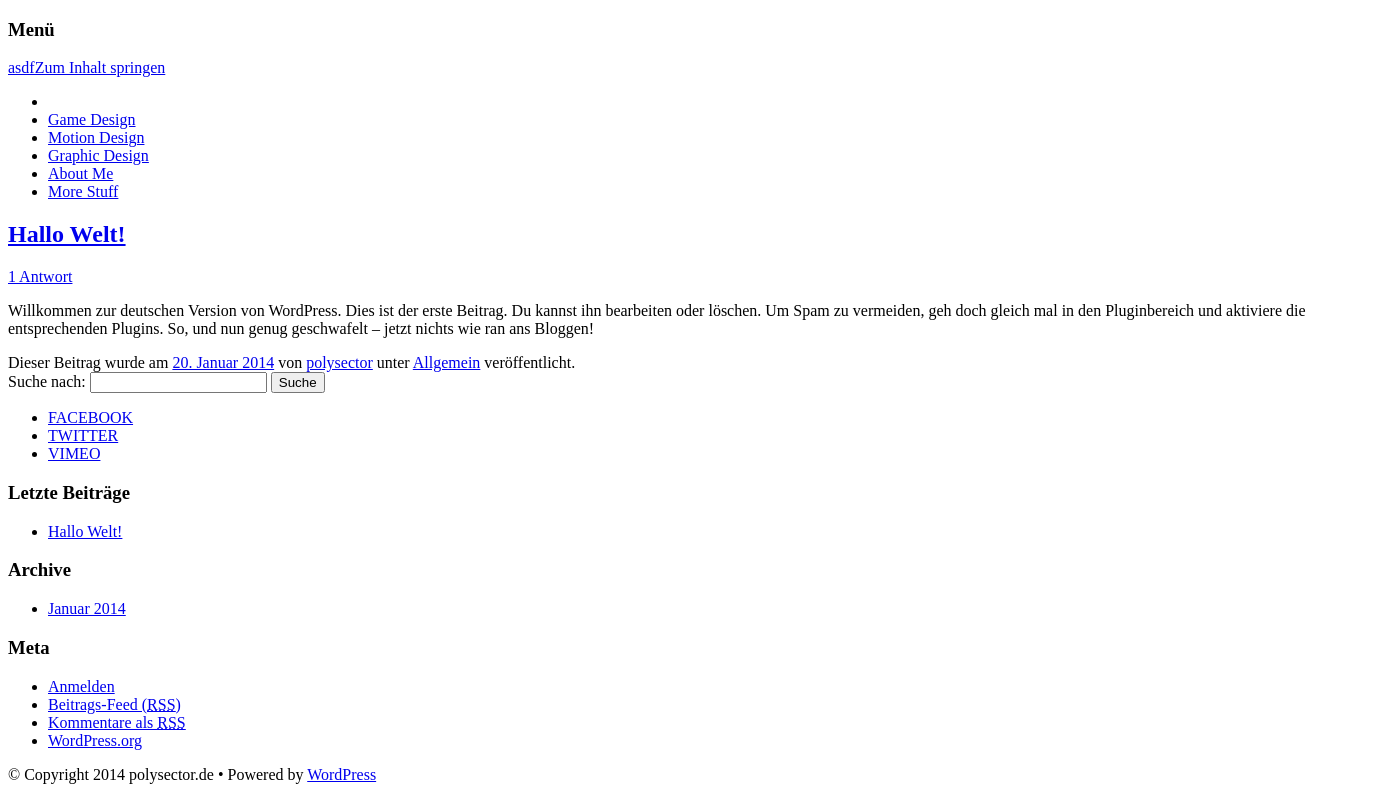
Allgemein (447, 362)
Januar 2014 (87, 608)
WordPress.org (95, 740)
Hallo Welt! (67, 234)
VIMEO (74, 453)
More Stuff (83, 191)
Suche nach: (47, 381)
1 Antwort (40, 276)
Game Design (92, 119)
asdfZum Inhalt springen (86, 67)
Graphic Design (98, 155)
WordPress (341, 774)
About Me (80, 173)
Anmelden (81, 686)
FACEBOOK (90, 417)
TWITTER (83, 435)
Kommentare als (117, 722)
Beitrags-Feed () (114, 704)
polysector (339, 362)
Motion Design (96, 137)
